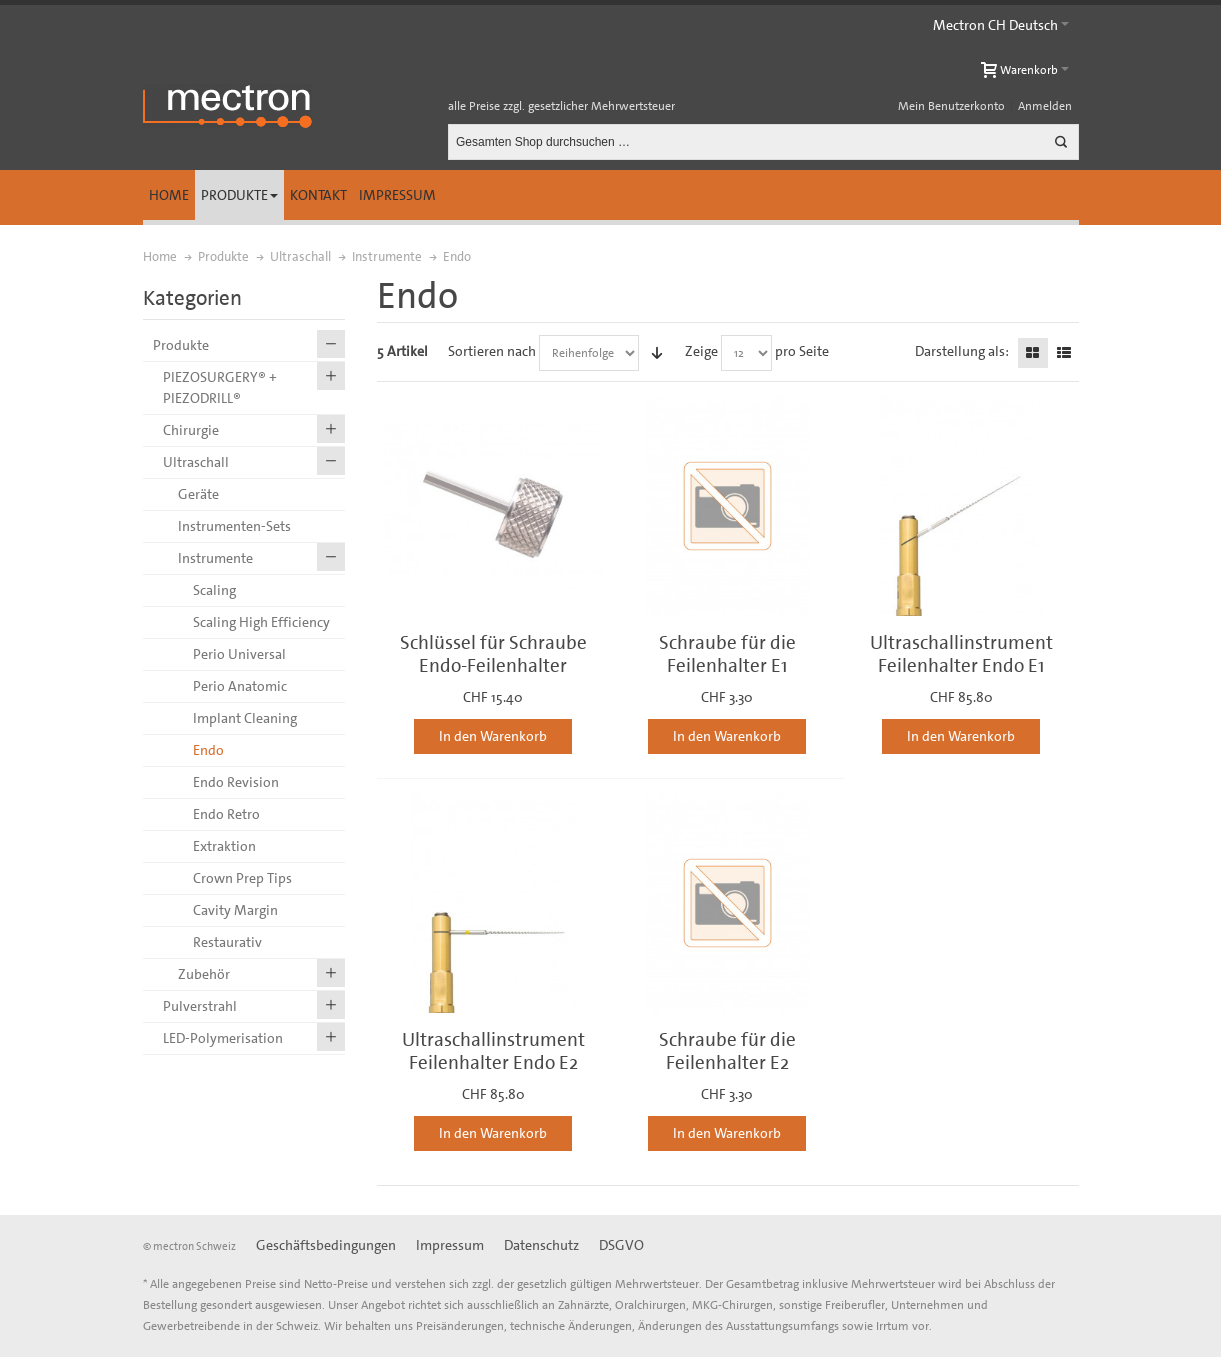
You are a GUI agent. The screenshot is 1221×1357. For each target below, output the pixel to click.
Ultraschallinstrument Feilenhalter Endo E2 (493, 1051)
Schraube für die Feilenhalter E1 (727, 654)
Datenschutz (541, 1245)
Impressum (397, 195)
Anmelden (1045, 106)
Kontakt (318, 195)
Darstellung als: (962, 351)
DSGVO (621, 1245)
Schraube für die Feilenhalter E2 (727, 1051)
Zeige (701, 351)
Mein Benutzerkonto (951, 106)
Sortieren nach (492, 351)
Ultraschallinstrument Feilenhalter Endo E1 (961, 654)
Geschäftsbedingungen (326, 1245)
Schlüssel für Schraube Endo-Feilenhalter (493, 654)
